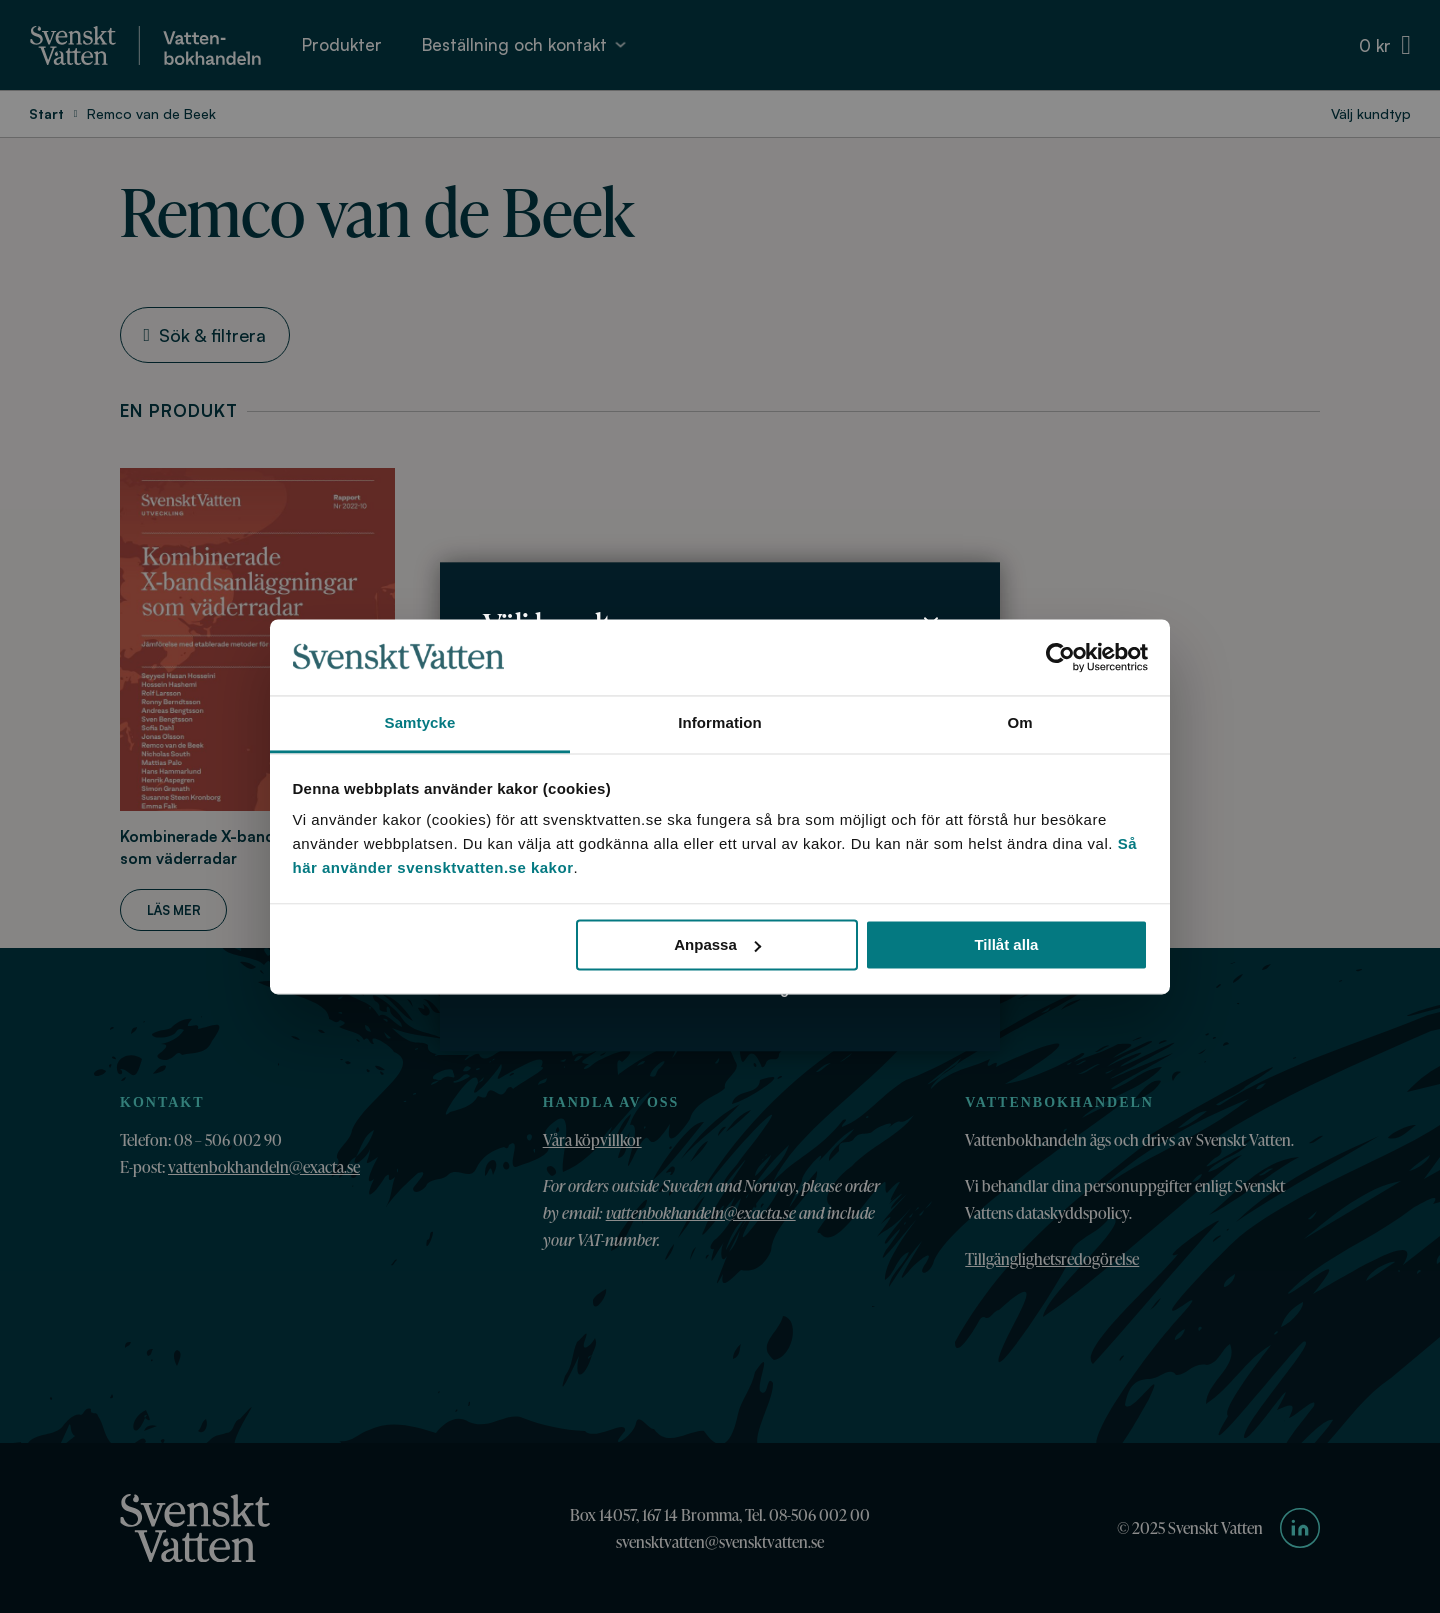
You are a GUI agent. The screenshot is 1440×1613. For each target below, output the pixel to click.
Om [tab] (1019, 723)
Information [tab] (720, 723)
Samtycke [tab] (420, 723)
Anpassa (717, 944)
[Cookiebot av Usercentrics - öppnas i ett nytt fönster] (1060, 657)
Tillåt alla (1006, 944)
